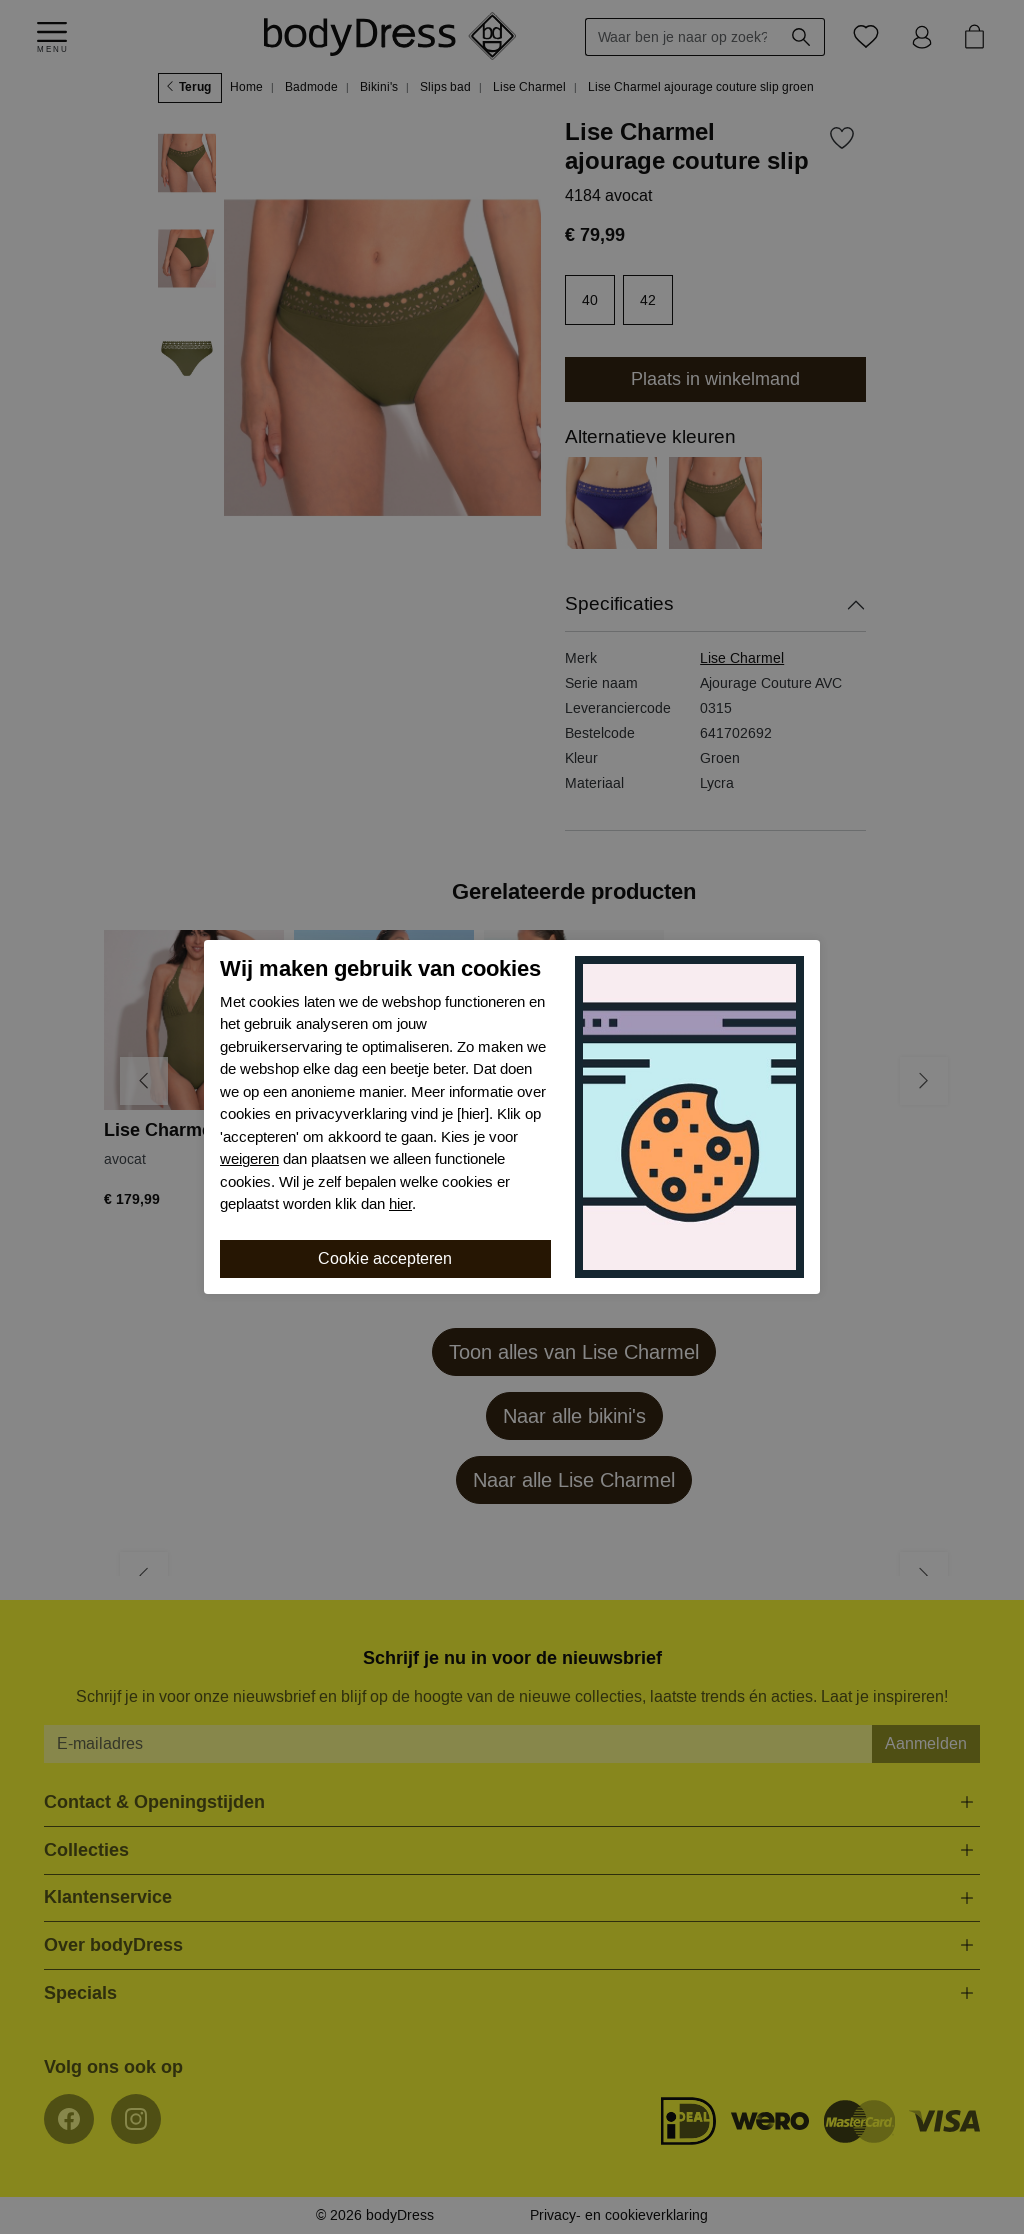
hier (400, 1204)
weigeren (249, 1159)
